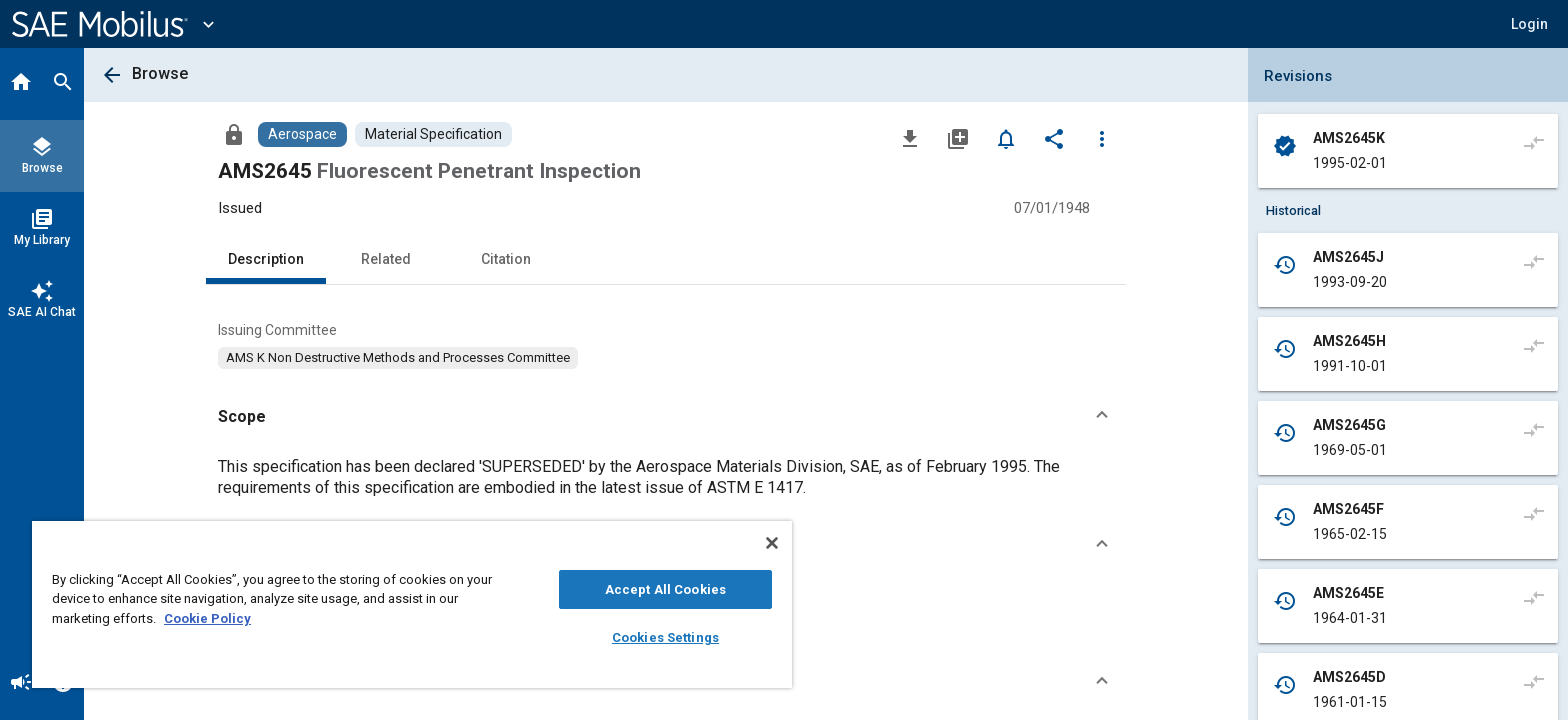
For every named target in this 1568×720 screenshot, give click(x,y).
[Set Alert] (1006, 138)
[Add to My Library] (958, 138)
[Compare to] (1534, 142)
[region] (412, 604)
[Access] (234, 134)
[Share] (1054, 138)
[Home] (21, 84)
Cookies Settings (665, 637)
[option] (398, 358)
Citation (506, 259)
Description (266, 259)
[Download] (910, 138)
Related (386, 259)
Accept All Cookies (665, 589)
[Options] (1102, 138)
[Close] (772, 543)
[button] (1529, 24)
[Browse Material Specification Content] (433, 134)
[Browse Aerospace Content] (302, 134)
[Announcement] (21, 684)
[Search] (63, 84)
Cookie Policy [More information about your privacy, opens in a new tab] (207, 618)
